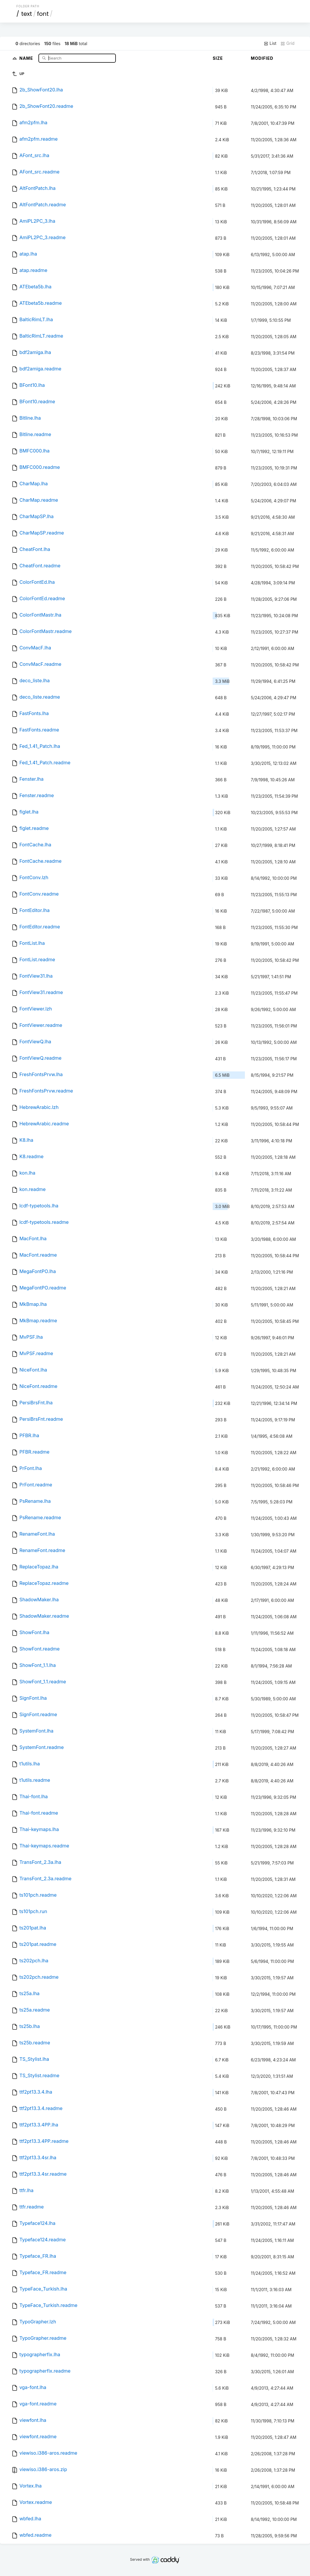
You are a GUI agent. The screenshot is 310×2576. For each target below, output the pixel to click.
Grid (287, 43)
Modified (262, 58)
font (42, 14)
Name (26, 57)
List (270, 43)
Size (218, 58)
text (26, 14)
